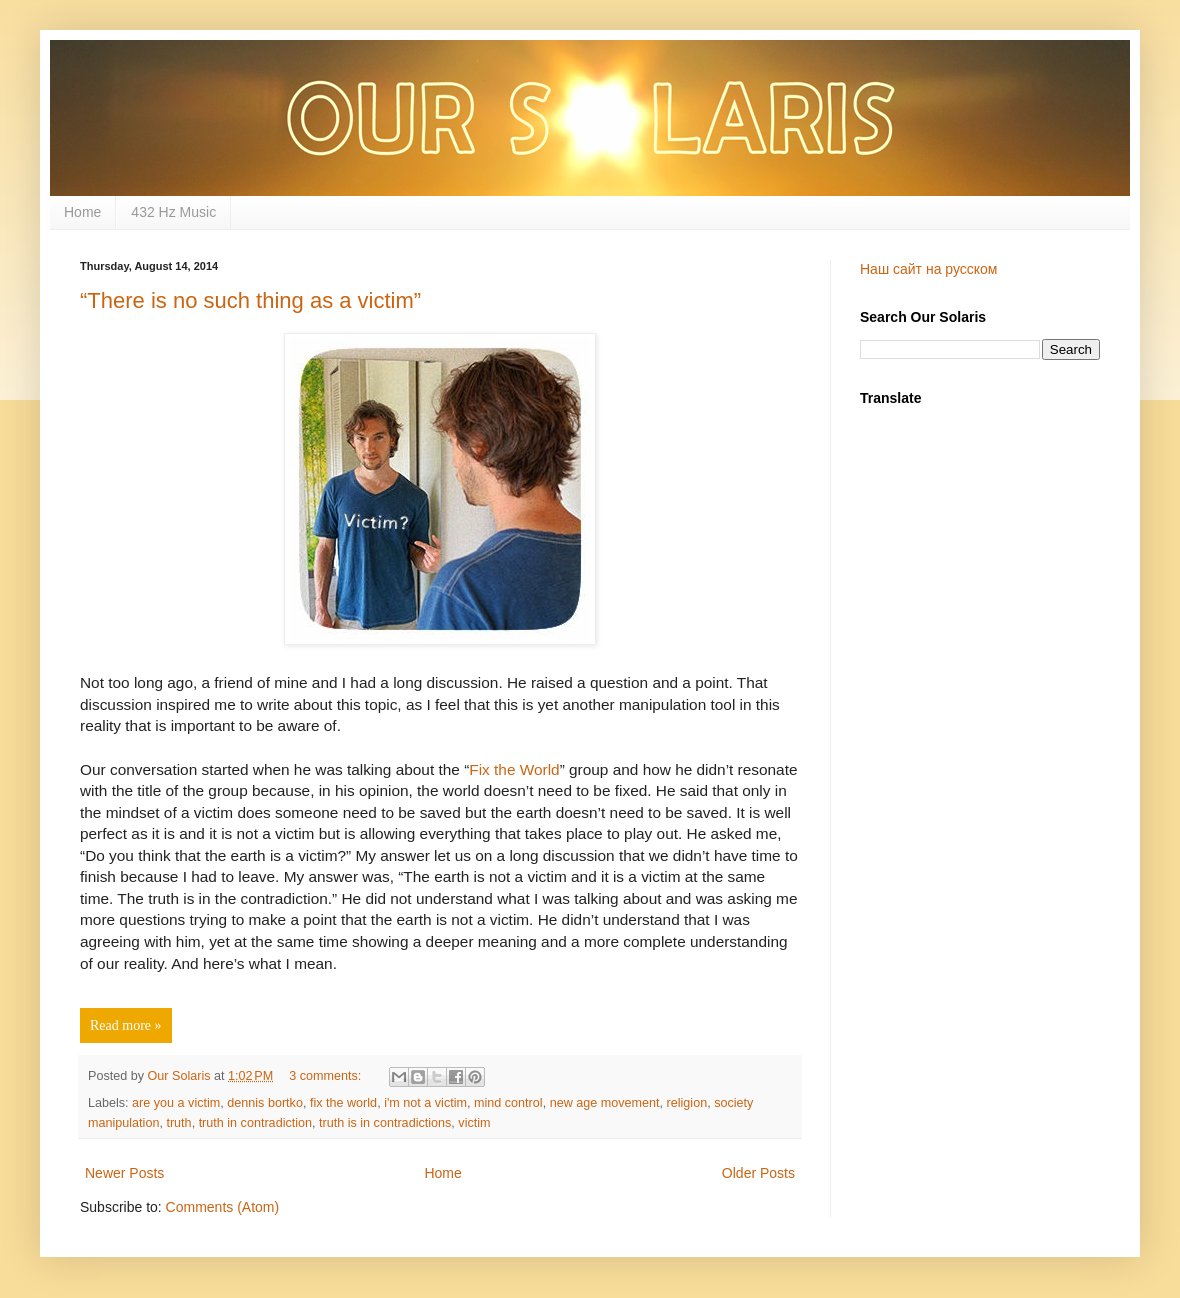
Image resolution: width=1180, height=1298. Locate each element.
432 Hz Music (173, 212)
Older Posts (758, 1173)
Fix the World (514, 769)
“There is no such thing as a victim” (250, 300)
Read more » (126, 1025)
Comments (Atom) (223, 1207)
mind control (508, 1103)
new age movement (605, 1103)
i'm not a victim (425, 1103)
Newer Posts (124, 1173)
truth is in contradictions (385, 1123)
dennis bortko (265, 1103)
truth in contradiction (255, 1123)
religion (687, 1103)
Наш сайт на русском (929, 269)
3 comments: (327, 1076)
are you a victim (176, 1103)
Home (82, 212)
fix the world (343, 1103)
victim (474, 1123)
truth (178, 1123)
